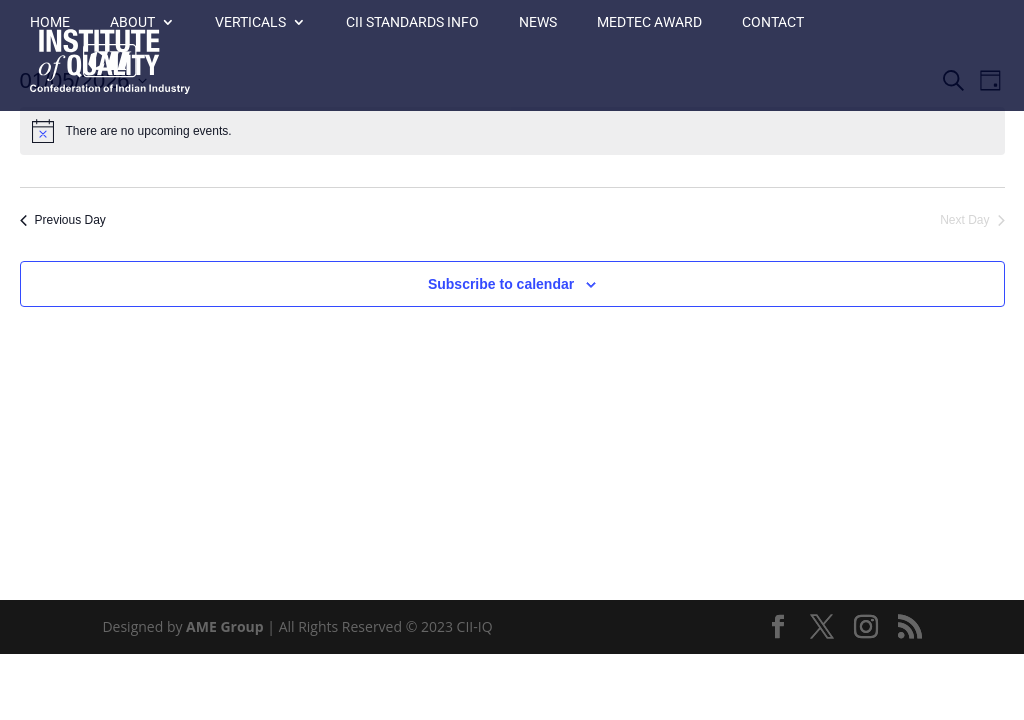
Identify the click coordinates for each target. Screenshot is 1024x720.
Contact (773, 22)
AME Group (225, 626)
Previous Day (63, 220)
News (538, 22)
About (132, 22)
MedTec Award (649, 22)
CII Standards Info (412, 22)
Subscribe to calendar (501, 284)
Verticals (250, 22)
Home (50, 22)
